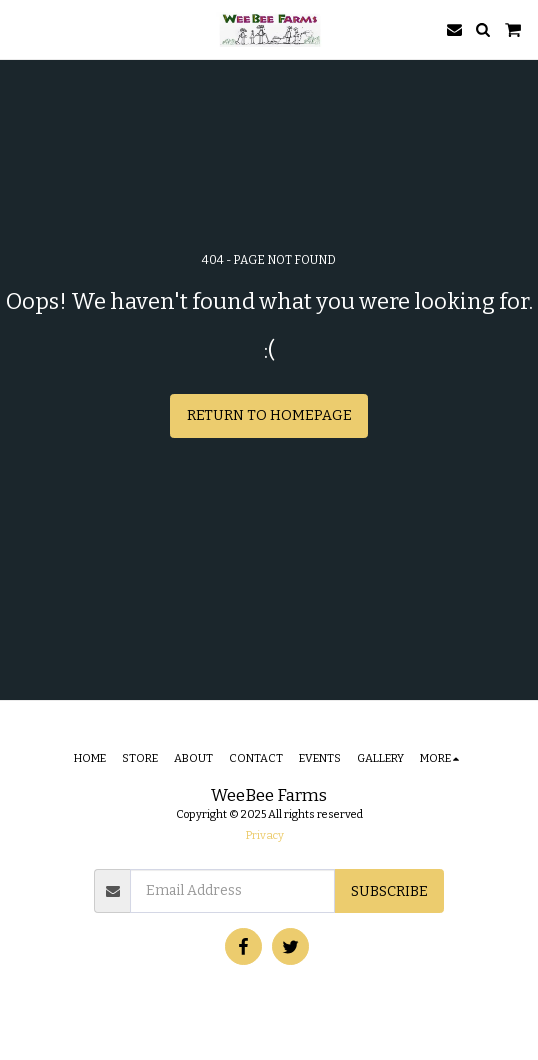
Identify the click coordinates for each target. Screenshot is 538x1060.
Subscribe (389, 891)
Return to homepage (269, 415)
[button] (22, 29)
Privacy (265, 835)
